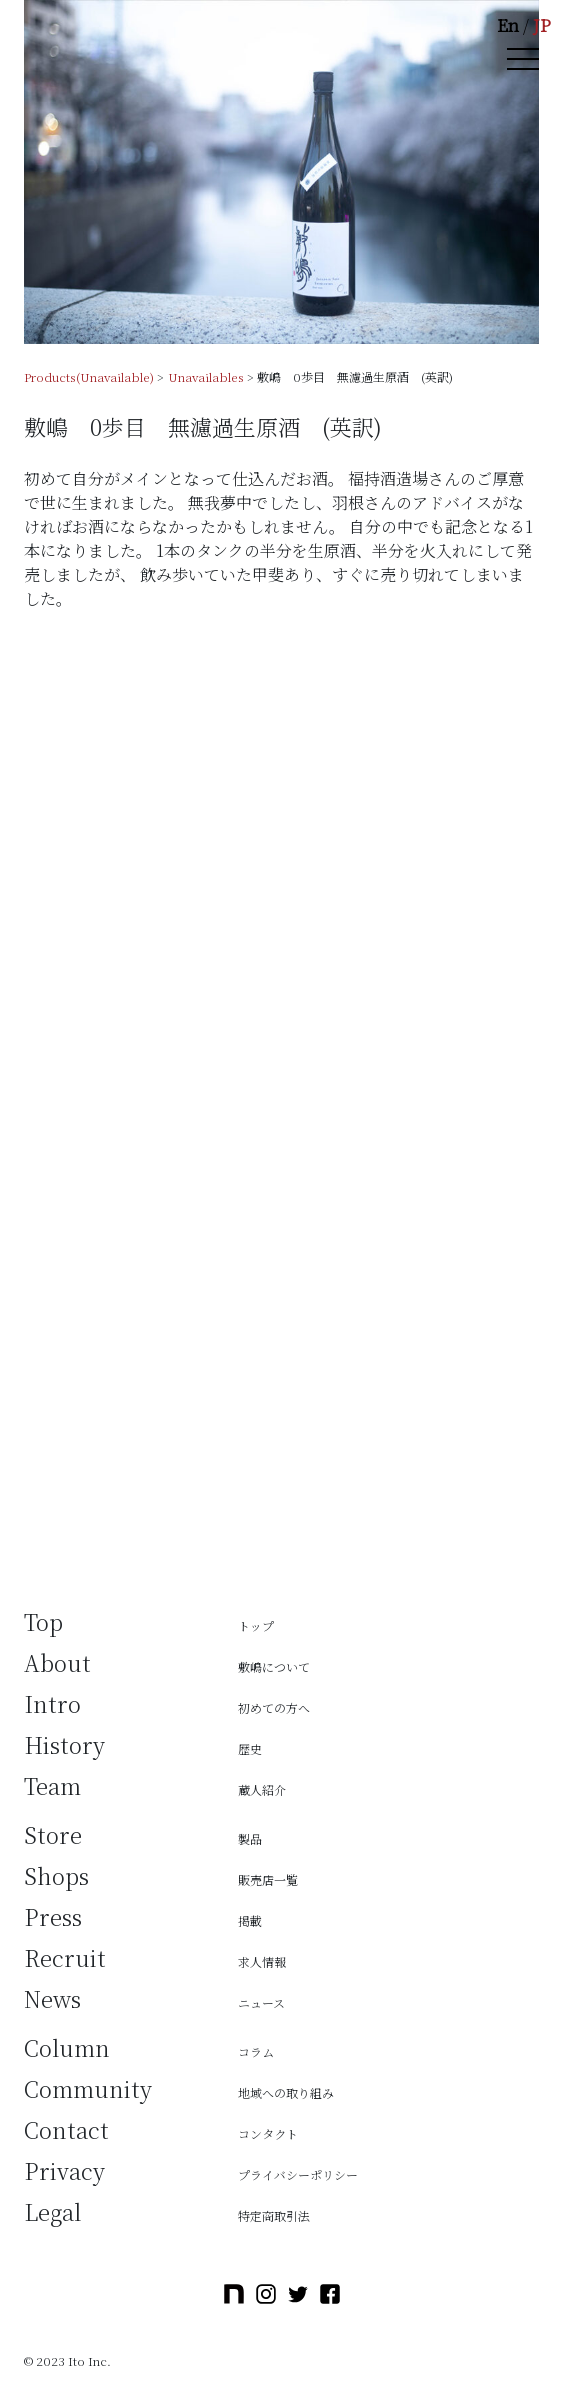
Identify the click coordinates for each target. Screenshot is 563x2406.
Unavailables (206, 376)
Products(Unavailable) (89, 376)
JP (542, 24)
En (508, 24)
